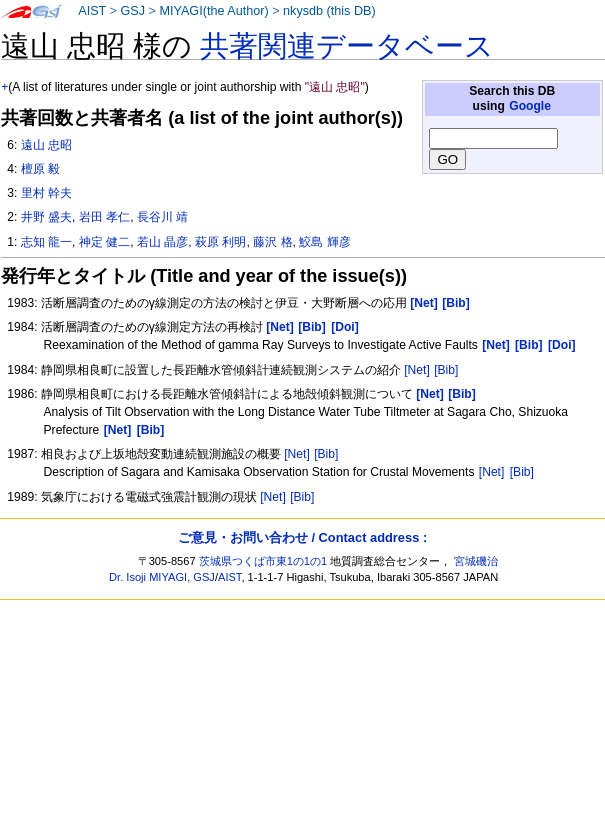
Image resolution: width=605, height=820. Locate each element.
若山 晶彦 (162, 242)
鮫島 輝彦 (324, 242)
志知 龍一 (46, 242)
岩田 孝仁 (104, 217)
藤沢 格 (272, 242)
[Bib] (446, 370)
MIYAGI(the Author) (213, 11)
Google (530, 106)
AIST (92, 11)
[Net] (417, 370)
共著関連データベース (347, 46)
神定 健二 (104, 242)
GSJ (132, 11)
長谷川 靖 (162, 217)
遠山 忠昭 (46, 145)
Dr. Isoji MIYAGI (148, 577)
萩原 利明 (220, 242)
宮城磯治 (476, 561)
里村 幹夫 (46, 193)
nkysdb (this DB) (329, 11)
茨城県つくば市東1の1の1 (263, 561)
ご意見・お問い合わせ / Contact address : (302, 537)
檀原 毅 (40, 169)
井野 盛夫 (46, 217)
